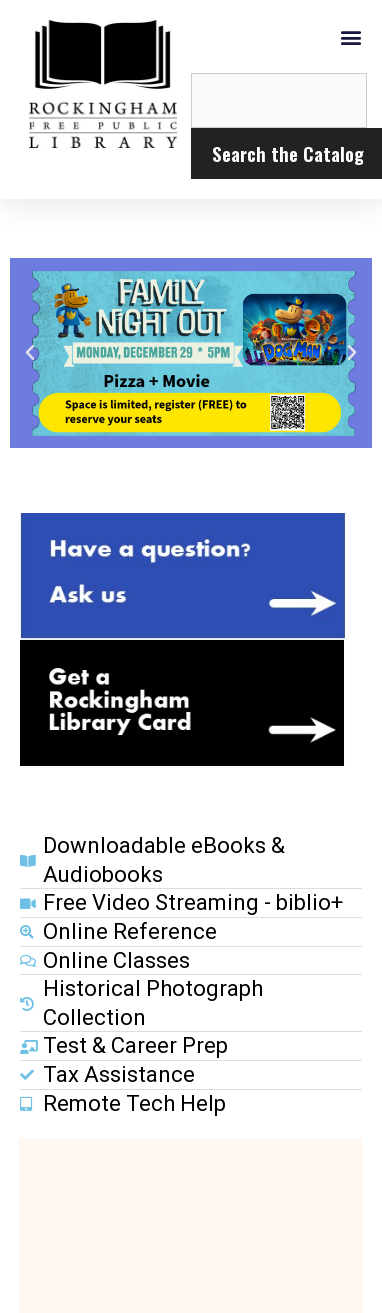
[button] (350, 36)
